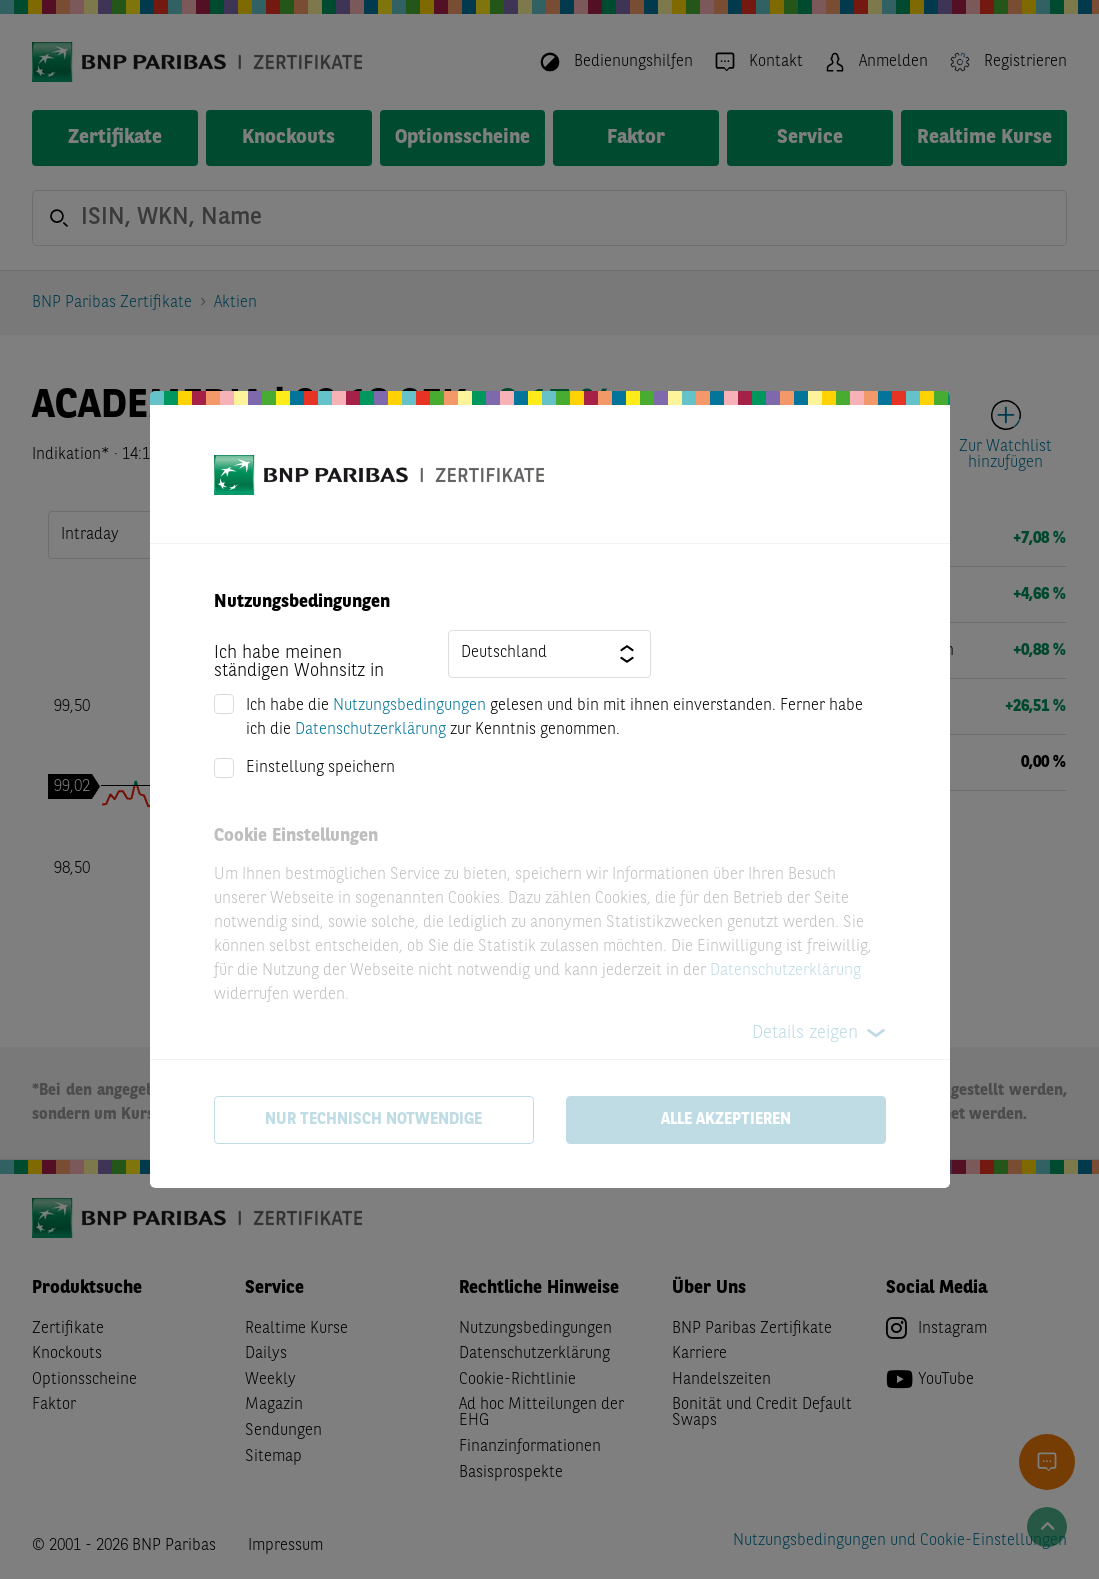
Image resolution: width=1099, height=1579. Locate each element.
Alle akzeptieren (726, 1120)
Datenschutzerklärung (370, 730)
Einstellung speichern (320, 768)
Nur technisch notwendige (373, 1120)
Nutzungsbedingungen (409, 706)
